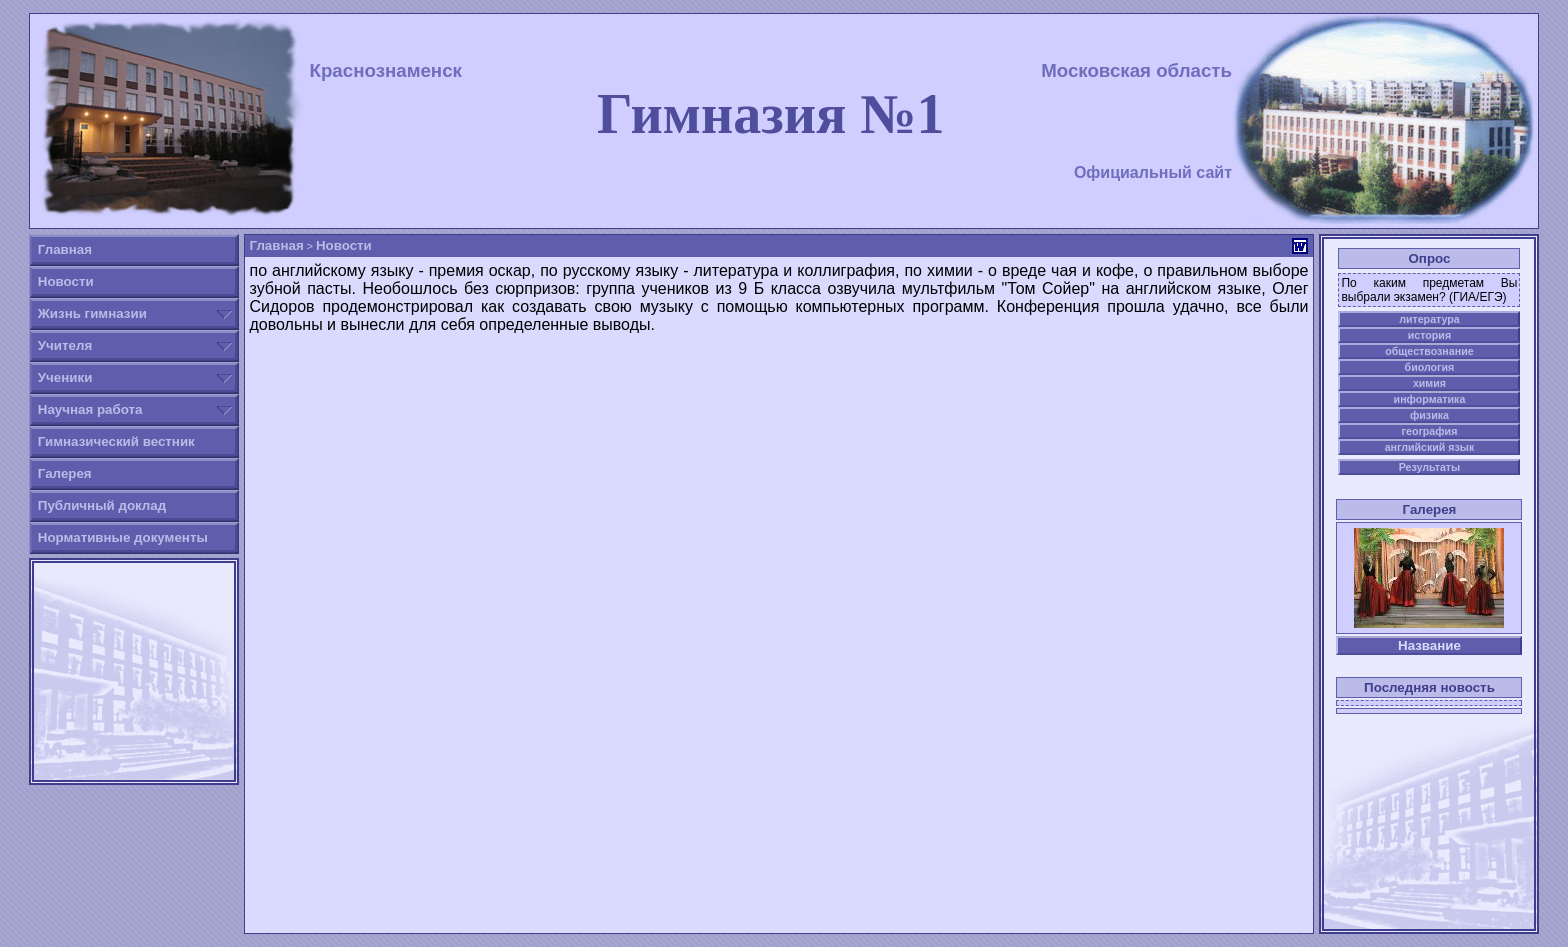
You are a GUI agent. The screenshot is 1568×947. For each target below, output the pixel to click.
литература (1429, 319)
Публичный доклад (102, 505)
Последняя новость (1429, 687)
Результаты (1429, 467)
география (1430, 431)
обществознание (1429, 351)
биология (1430, 367)
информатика (1430, 399)
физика (1429, 415)
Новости (66, 281)
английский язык (1430, 447)
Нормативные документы (123, 537)
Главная (65, 249)
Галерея (65, 473)
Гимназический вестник (116, 441)
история (1429, 335)
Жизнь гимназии (92, 313)
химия (1429, 383)
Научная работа (90, 409)
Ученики (65, 377)
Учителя (65, 345)
